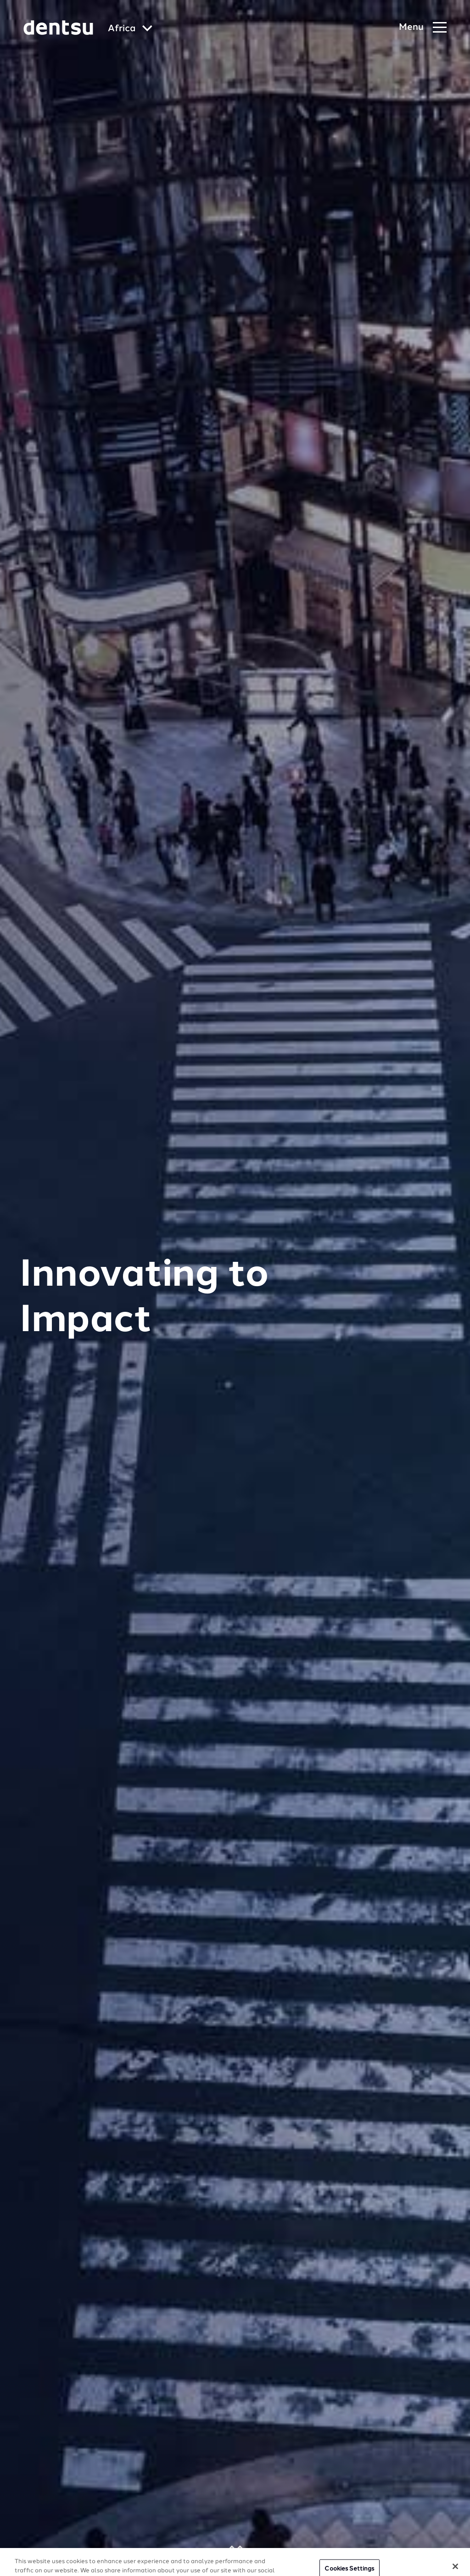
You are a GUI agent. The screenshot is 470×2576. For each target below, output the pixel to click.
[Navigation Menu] (423, 27)
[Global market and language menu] (130, 29)
